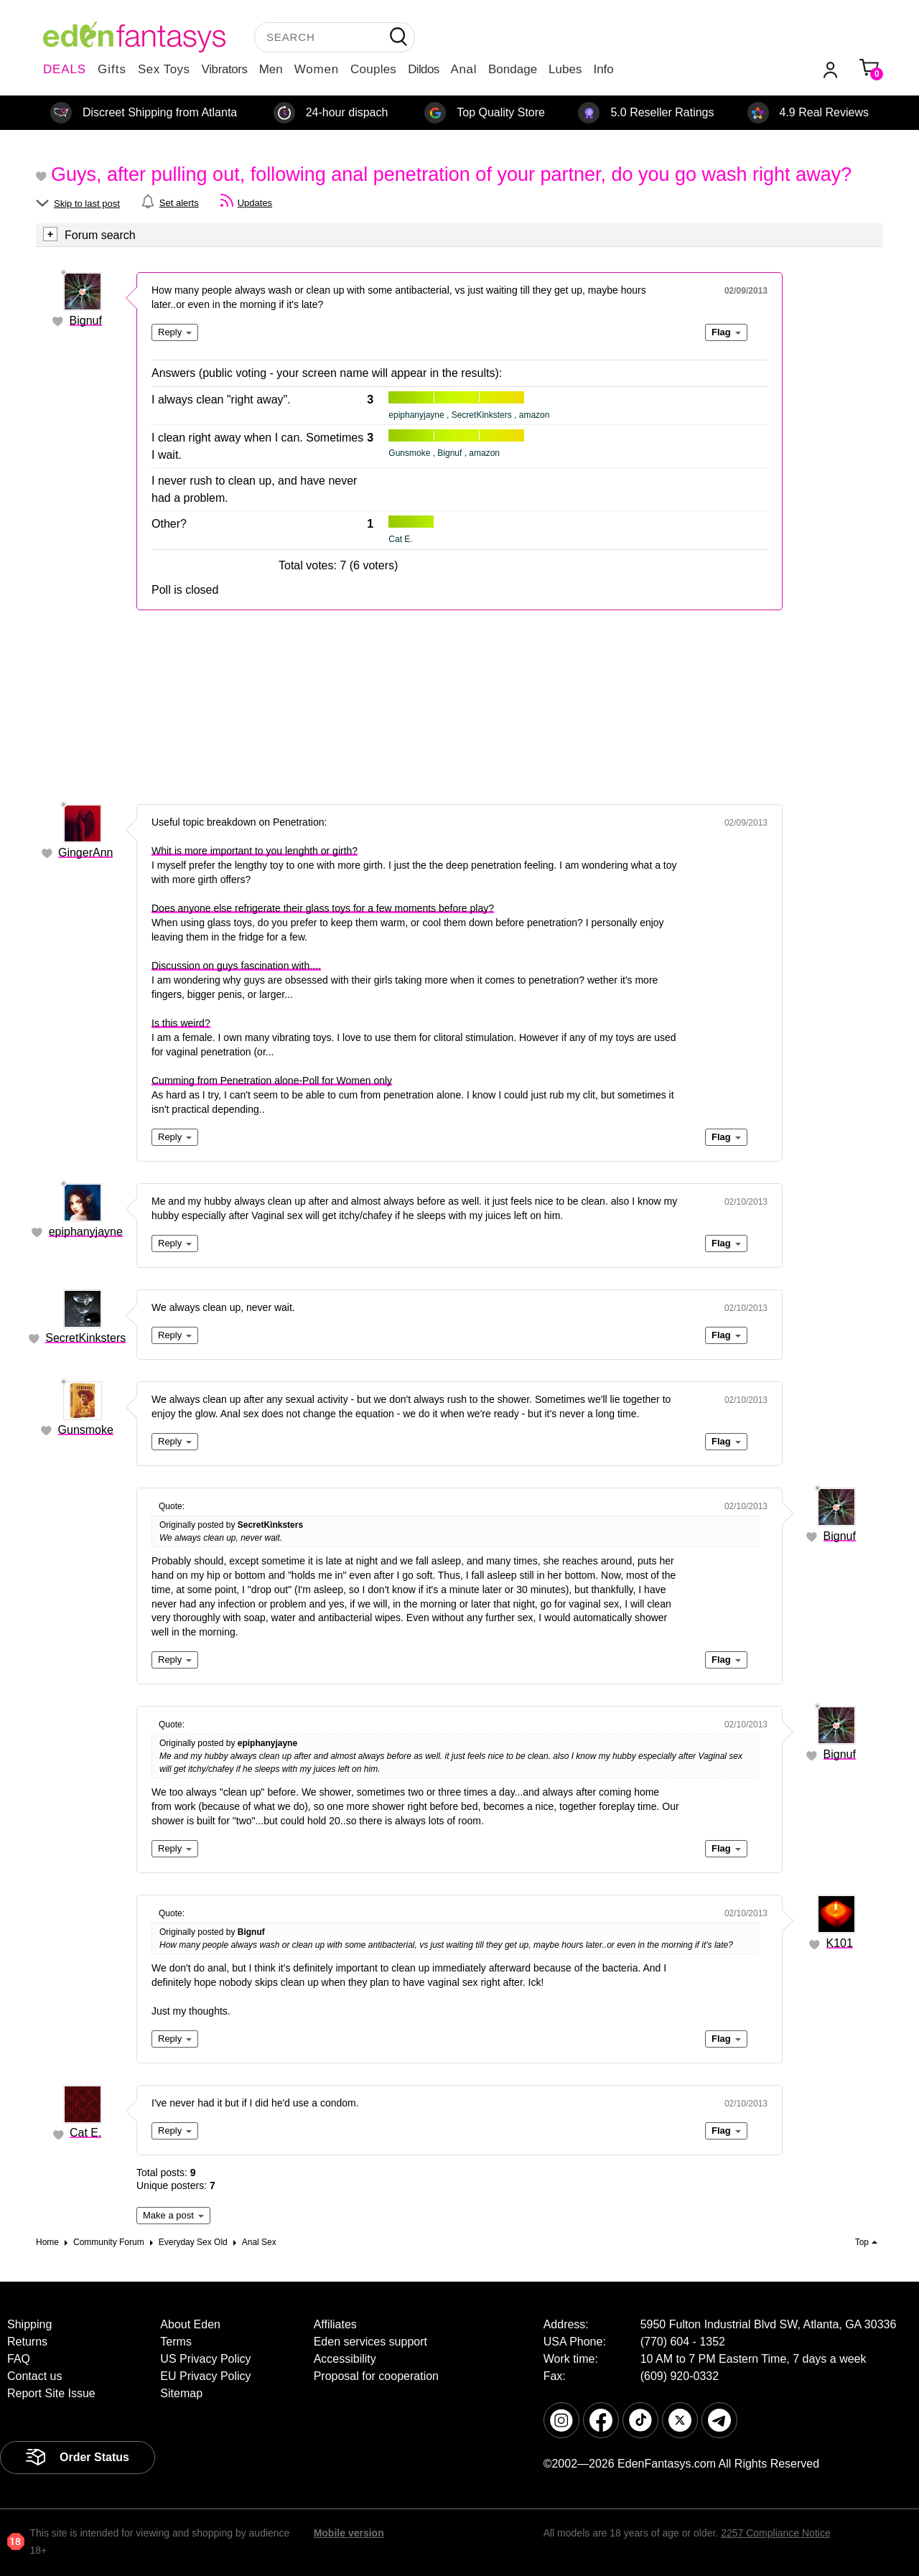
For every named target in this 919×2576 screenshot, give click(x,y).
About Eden (190, 2324)
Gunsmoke (85, 1430)
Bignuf (86, 320)
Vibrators (225, 69)
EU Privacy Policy (205, 2376)
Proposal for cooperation (376, 2376)
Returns (27, 2341)
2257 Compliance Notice (776, 2533)
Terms (176, 2341)
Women (316, 69)
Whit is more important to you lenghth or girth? (254, 851)
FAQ (18, 2359)
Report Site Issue (51, 2393)
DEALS (64, 69)
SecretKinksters (85, 1338)
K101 (839, 1943)
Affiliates (335, 2324)
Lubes (565, 69)
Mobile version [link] (349, 2533)
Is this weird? (180, 1023)
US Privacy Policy (205, 2359)
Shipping (29, 2324)
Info (603, 69)
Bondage (512, 69)
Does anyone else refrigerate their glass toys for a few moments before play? (322, 908)
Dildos (423, 69)
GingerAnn (85, 852)
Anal (464, 69)
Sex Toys (164, 69)
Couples (373, 69)
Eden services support (370, 2341)
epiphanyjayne (86, 1232)
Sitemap (181, 2393)
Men (271, 69)
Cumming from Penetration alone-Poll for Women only (271, 1080)
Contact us (34, 2376)
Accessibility (345, 2359)
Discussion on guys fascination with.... (236, 965)
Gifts (112, 69)
